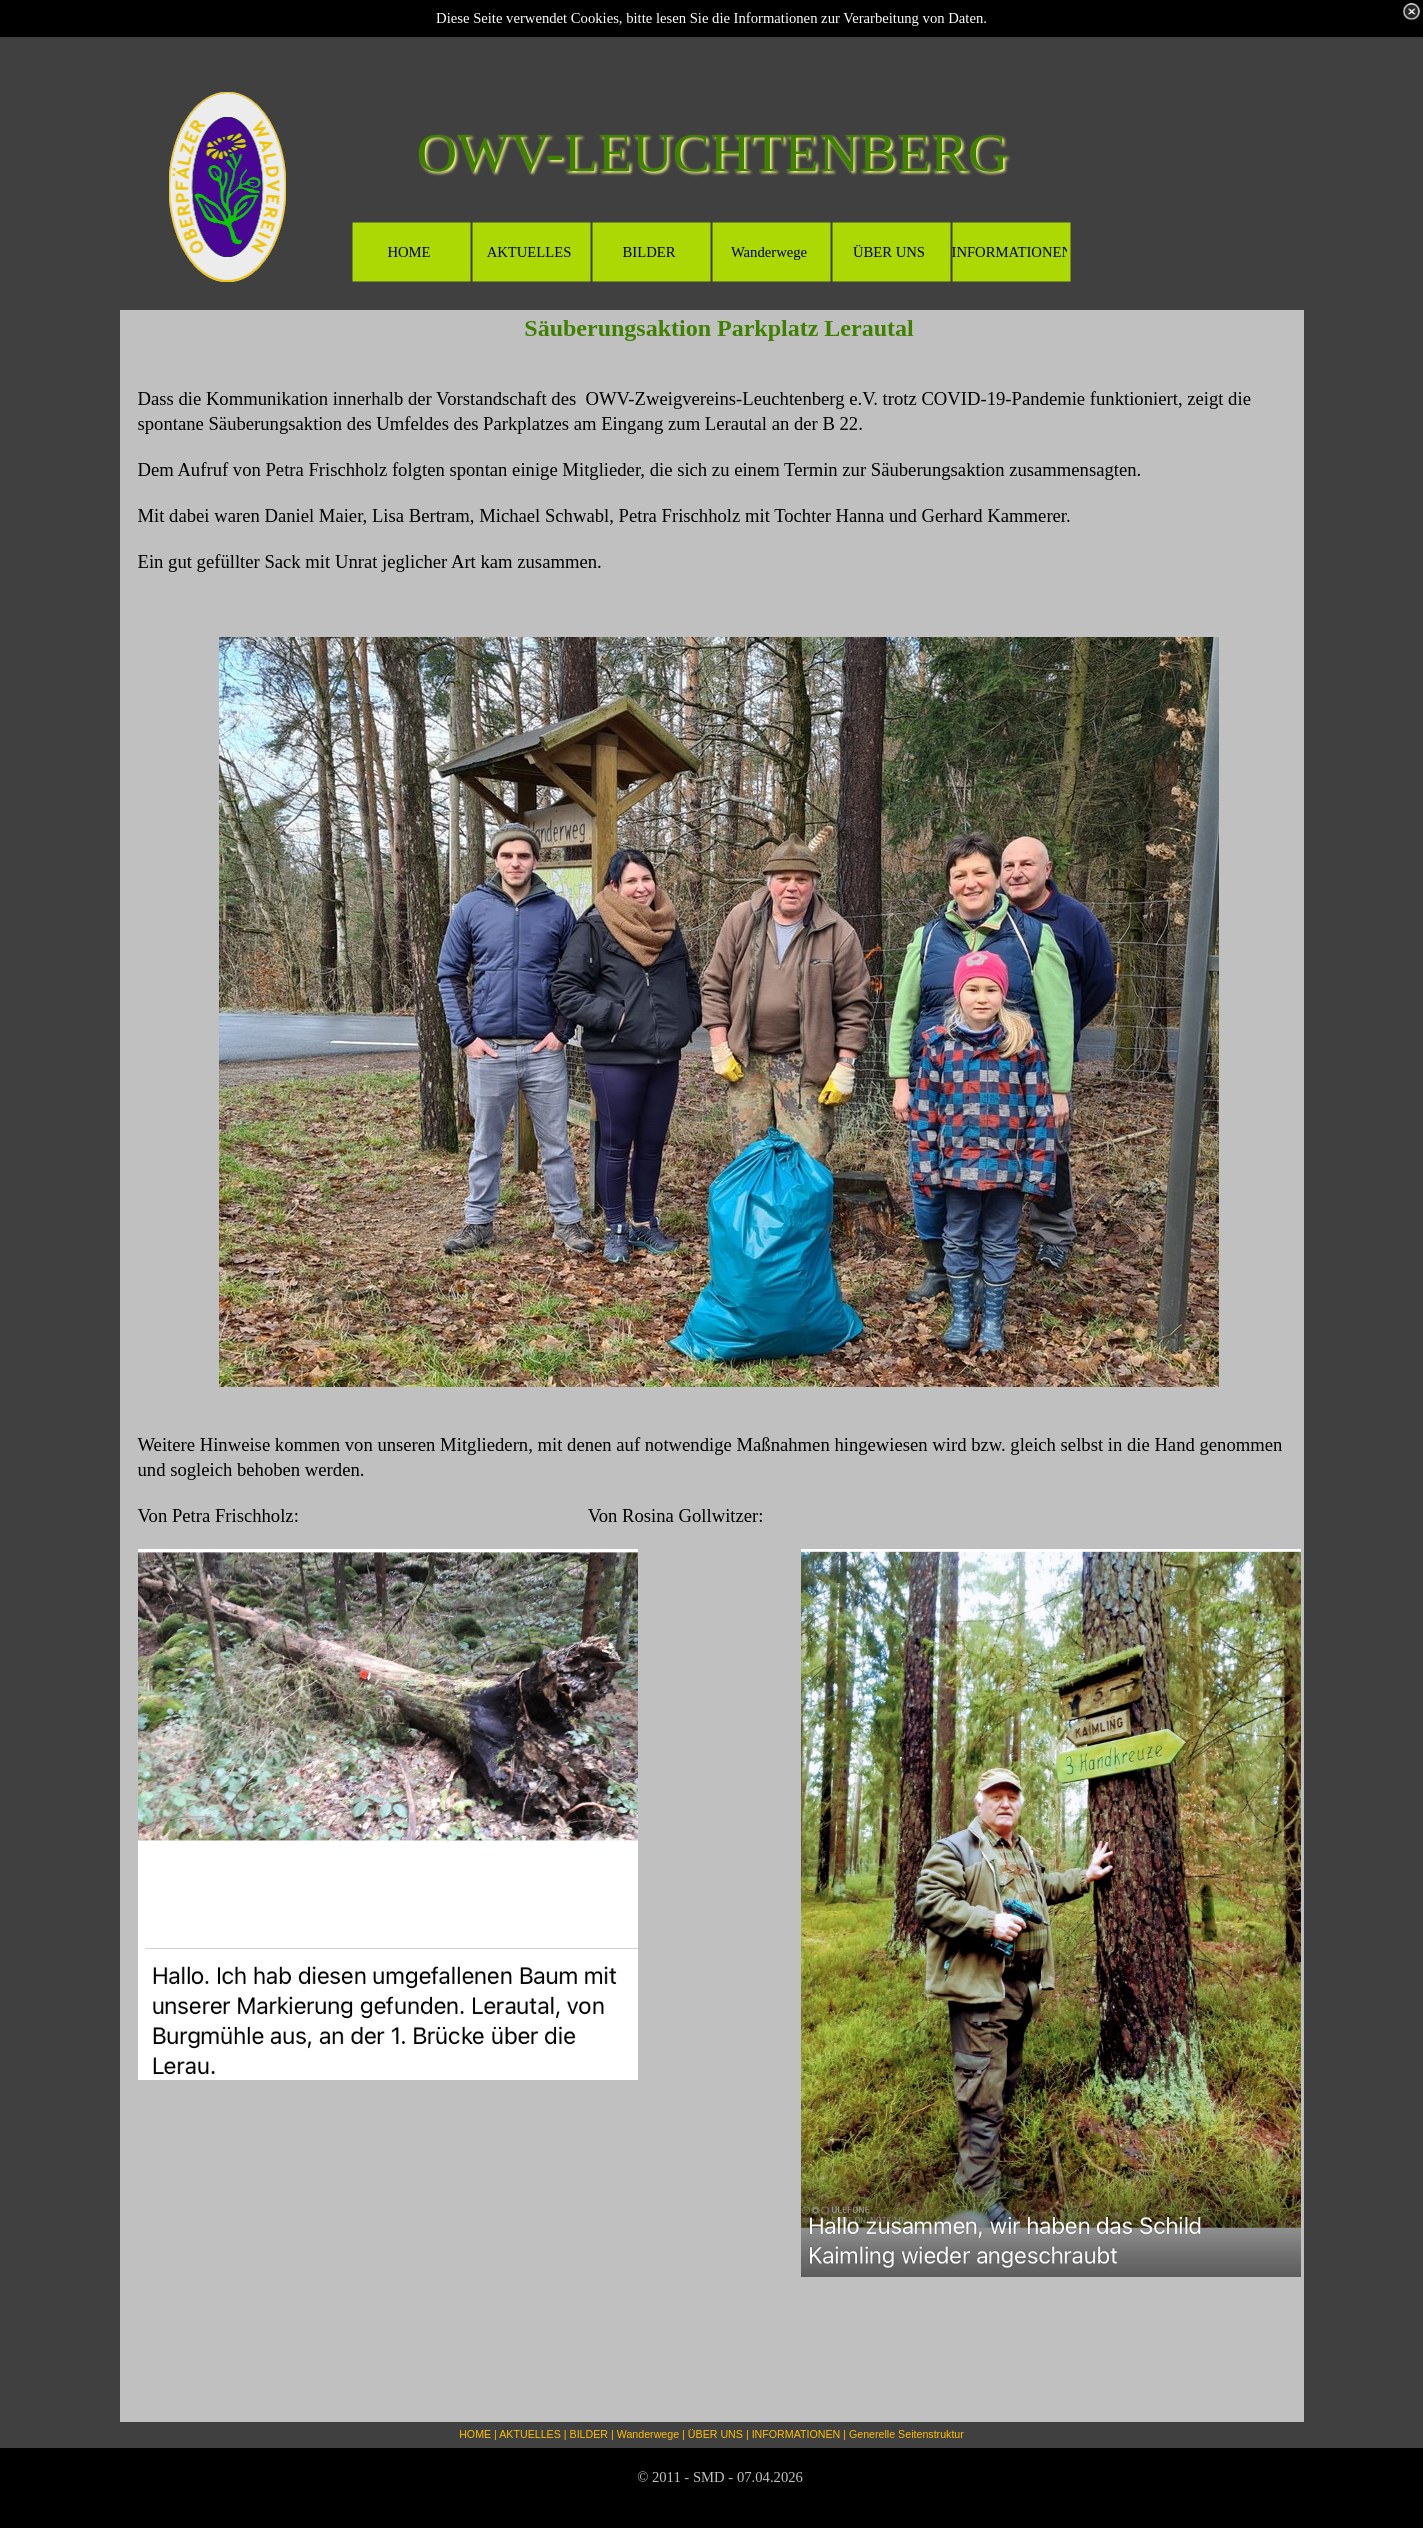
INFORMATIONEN (796, 2434)
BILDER (589, 2434)
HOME (475, 2434)
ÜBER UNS (715, 2434)
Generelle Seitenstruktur (906, 2434)
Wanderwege (648, 2434)
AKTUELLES (530, 2434)
